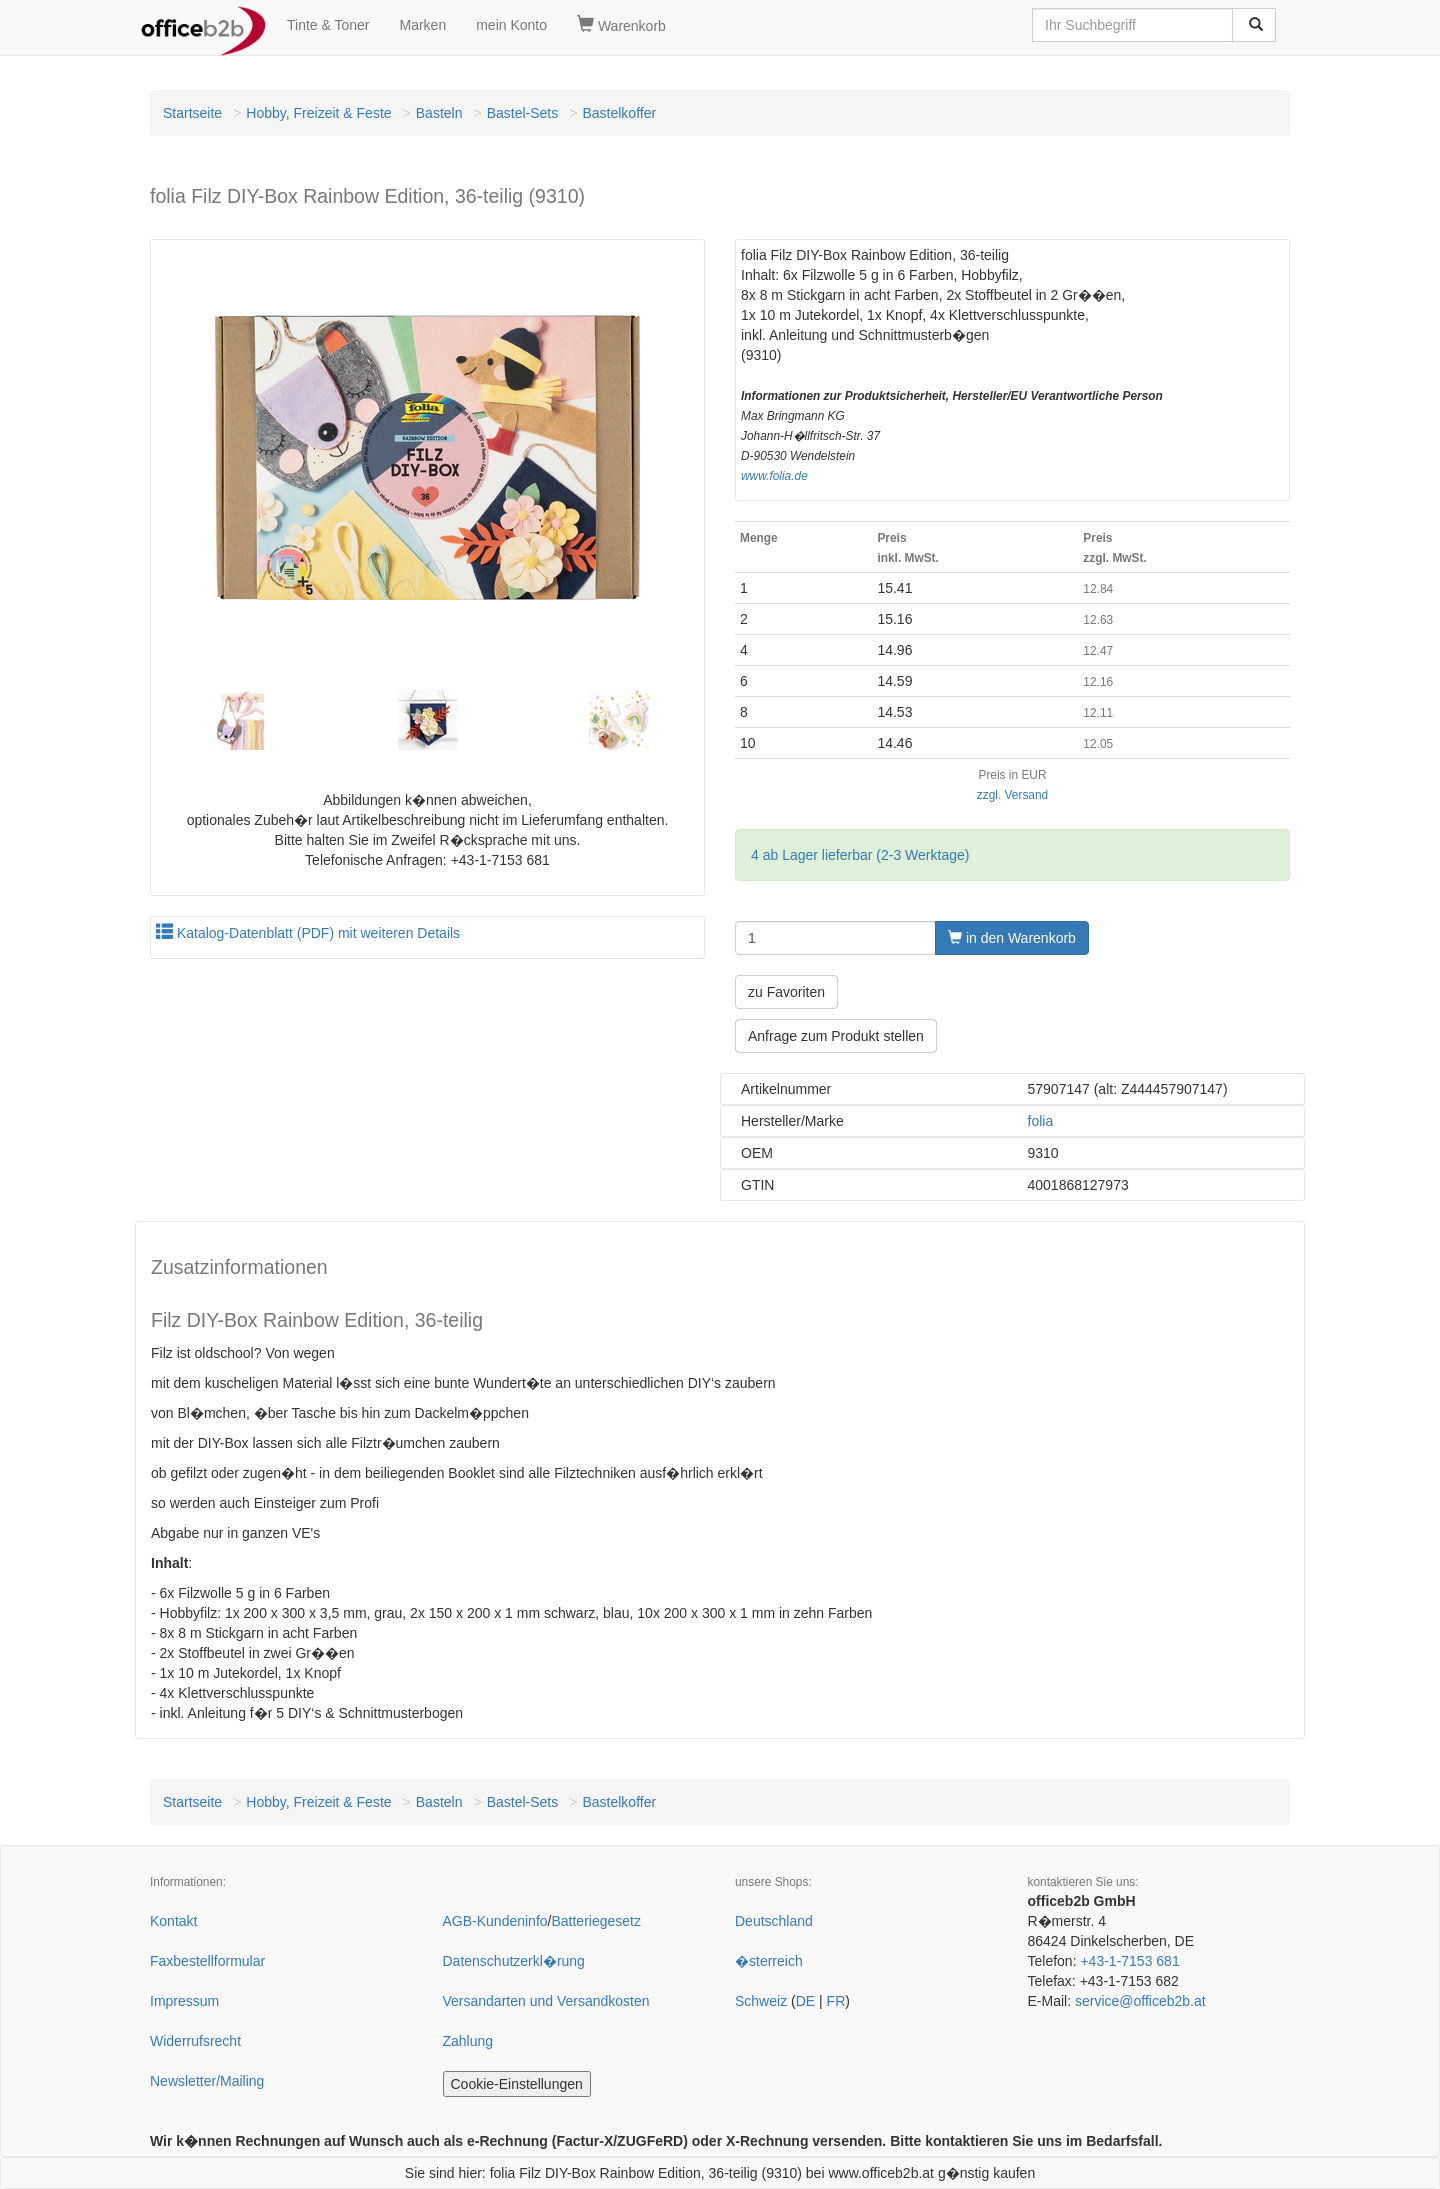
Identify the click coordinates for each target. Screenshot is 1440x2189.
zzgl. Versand (1012, 795)
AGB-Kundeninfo (495, 1921)
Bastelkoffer (619, 113)
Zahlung (468, 2041)
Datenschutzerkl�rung (514, 1961)
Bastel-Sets (523, 113)
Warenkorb (621, 25)
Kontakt (173, 1921)
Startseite (192, 113)
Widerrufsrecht (195, 2041)
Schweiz (761, 2001)
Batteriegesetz (596, 1921)
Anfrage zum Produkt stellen (836, 1036)
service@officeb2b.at (1140, 2001)
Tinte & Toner (328, 25)
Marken (423, 25)
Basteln (439, 113)
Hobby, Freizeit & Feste (318, 113)
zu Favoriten (786, 992)
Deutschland (774, 1921)
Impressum (184, 2001)
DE (805, 2001)
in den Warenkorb (1012, 938)
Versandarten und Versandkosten (546, 2001)
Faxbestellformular (207, 1961)
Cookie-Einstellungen (517, 2084)
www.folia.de (774, 476)
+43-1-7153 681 (1129, 1961)
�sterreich (769, 1961)
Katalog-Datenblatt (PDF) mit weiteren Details (308, 933)
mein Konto (511, 25)
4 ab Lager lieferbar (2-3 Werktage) (860, 855)
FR (836, 2001)
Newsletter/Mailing (207, 2081)
